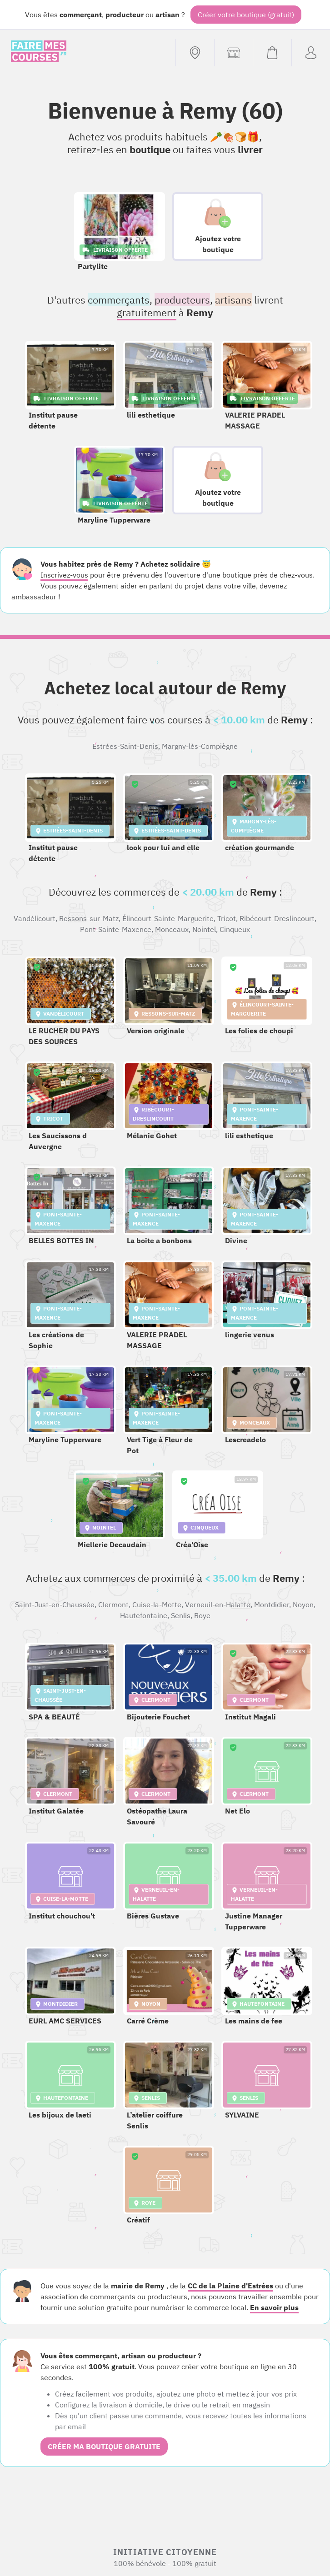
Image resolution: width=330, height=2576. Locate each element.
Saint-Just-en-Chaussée (55, 1604)
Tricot (226, 918)
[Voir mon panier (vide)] (272, 52)
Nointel (204, 929)
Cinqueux (235, 929)
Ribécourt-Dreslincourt (277, 918)
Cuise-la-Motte (156, 1604)
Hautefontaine (143, 1615)
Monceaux (172, 929)
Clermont (113, 1604)
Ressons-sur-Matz (89, 918)
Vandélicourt (34, 918)
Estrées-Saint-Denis (125, 746)
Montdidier (271, 1604)
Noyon (303, 1604)
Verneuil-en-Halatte (217, 1604)
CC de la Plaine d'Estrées (230, 2285)
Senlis (180, 1615)
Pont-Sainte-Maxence (115, 929)
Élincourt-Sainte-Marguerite (168, 918)
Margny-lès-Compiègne (200, 746)
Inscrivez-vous (64, 574)
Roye (202, 1615)
